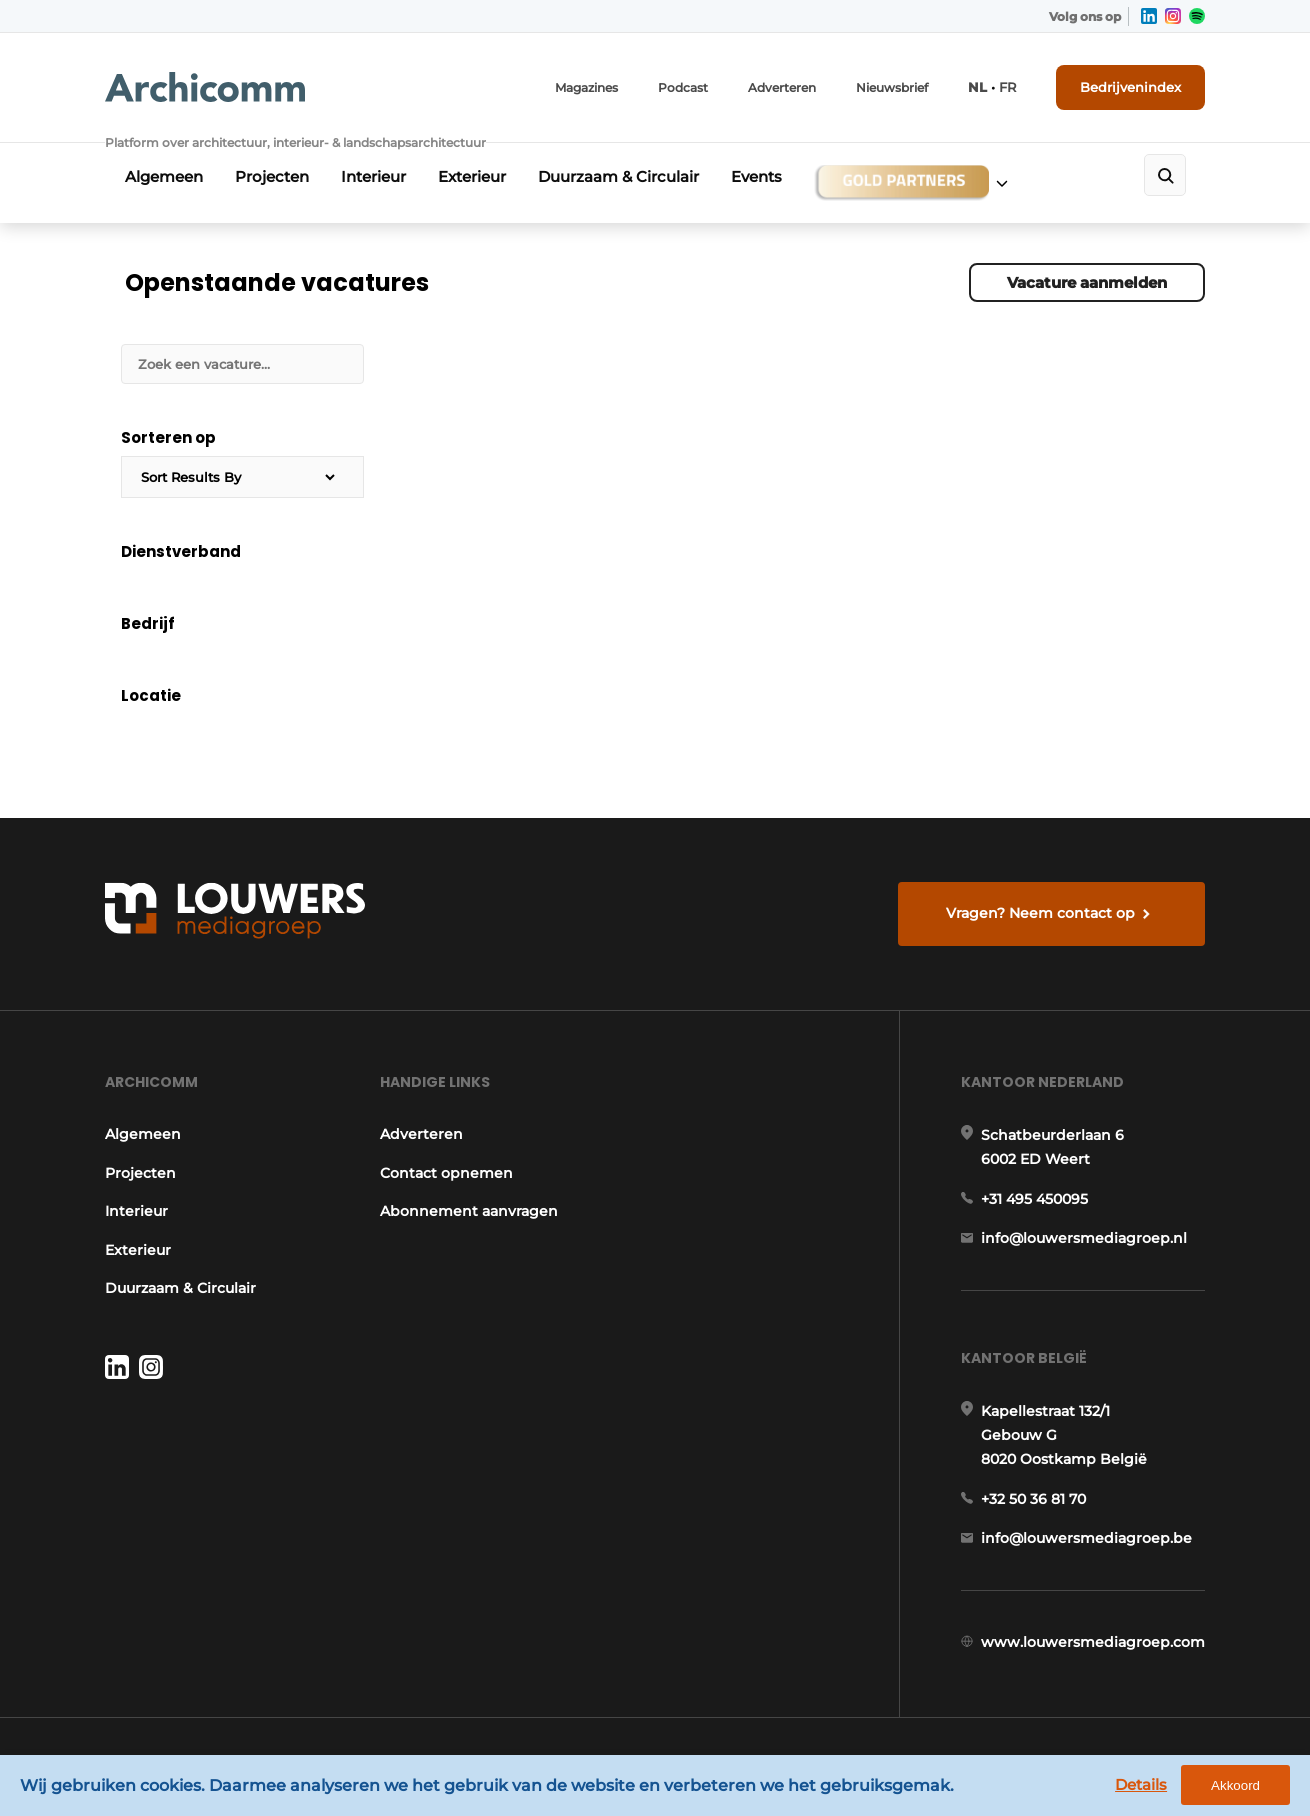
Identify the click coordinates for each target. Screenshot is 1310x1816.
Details (1141, 1784)
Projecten (272, 176)
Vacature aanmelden (1087, 282)
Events (756, 176)
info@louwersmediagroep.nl (1084, 1238)
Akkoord (1235, 1785)
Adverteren (782, 87)
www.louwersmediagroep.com (1093, 1642)
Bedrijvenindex (1130, 87)
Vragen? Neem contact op (1040, 913)
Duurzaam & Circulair (618, 176)
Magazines (586, 87)
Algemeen (164, 176)
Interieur (373, 176)
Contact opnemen (446, 1173)
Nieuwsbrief (892, 87)
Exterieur (472, 176)
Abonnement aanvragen (469, 1211)
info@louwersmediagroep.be (1086, 1538)
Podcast (683, 87)
